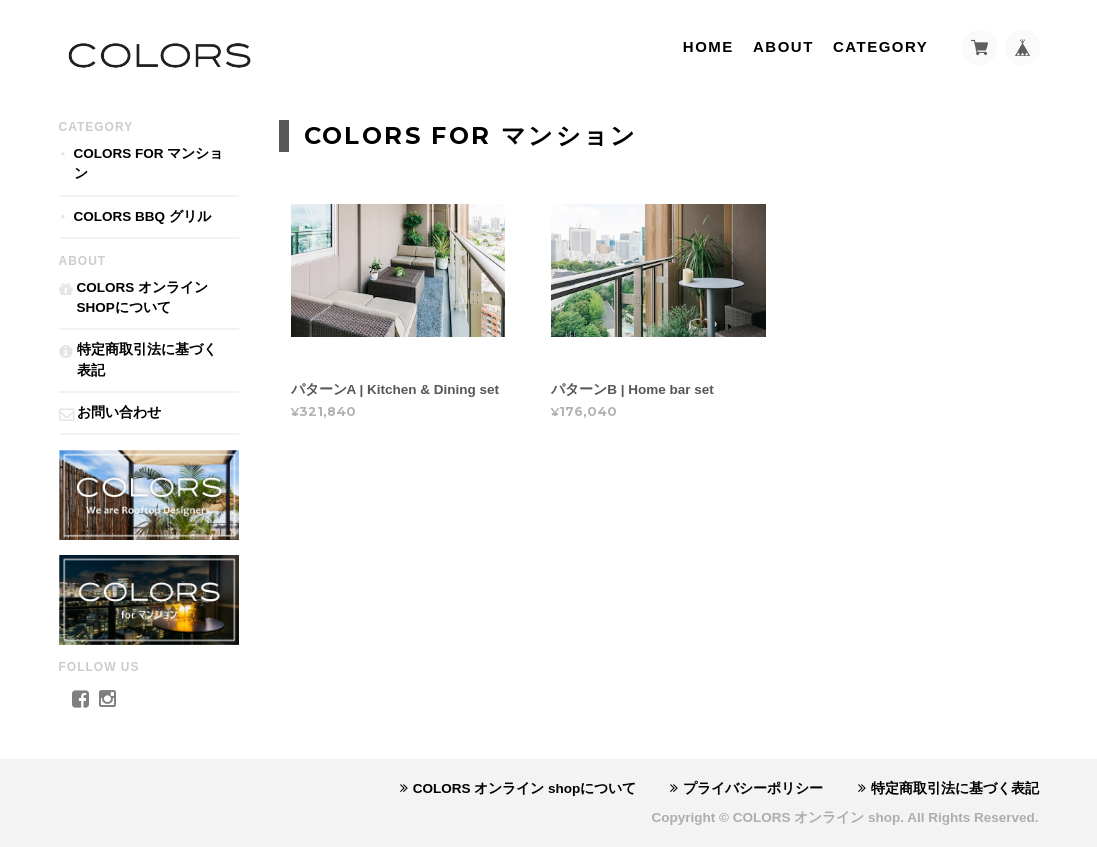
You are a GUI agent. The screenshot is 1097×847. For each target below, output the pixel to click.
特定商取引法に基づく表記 (147, 359)
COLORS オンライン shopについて (143, 297)
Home (708, 46)
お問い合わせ (119, 412)
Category (880, 46)
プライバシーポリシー (753, 788)
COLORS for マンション (149, 163)
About (783, 46)
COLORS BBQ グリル (142, 216)
